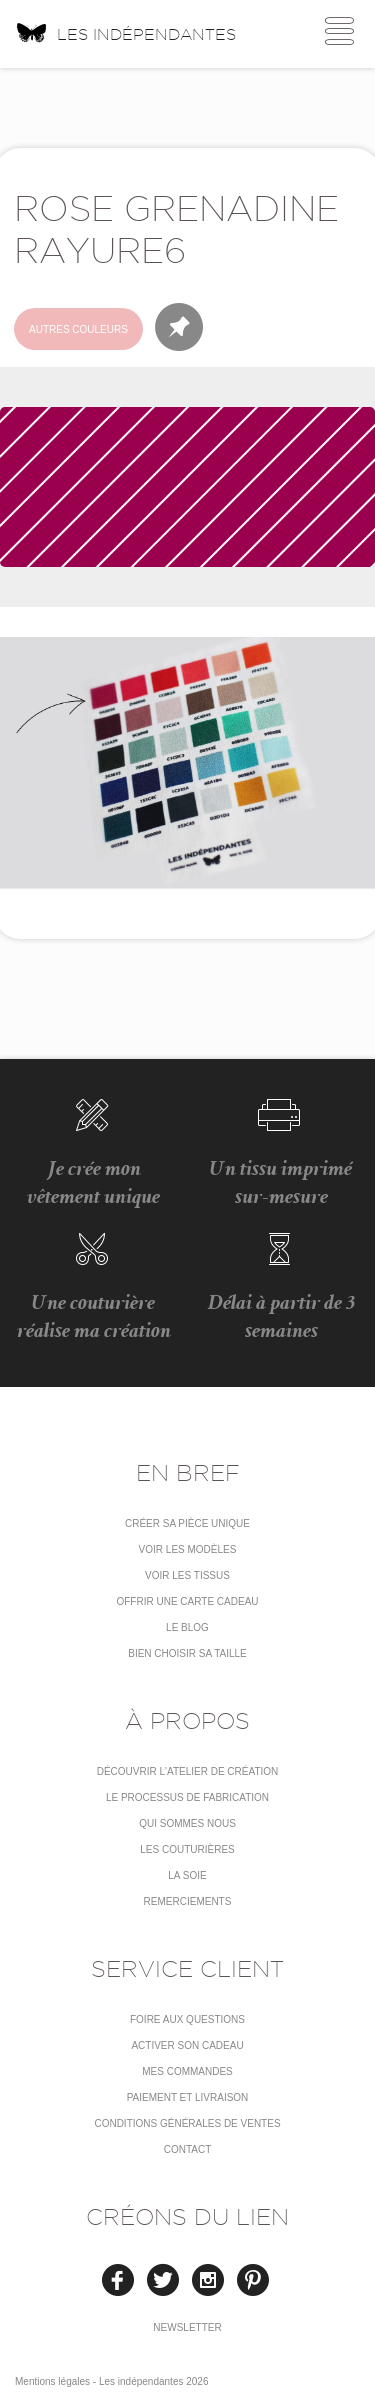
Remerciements (188, 1901)
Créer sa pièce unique (187, 1523)
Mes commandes (187, 2071)
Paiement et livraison (188, 2097)
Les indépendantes (125, 32)
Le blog (187, 1627)
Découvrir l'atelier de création (188, 1771)
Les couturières (187, 1849)
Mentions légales (52, 2381)
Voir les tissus (187, 1575)
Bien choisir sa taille (187, 1653)
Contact (188, 2149)
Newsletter (187, 2327)
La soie (187, 1875)
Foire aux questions (187, 2019)
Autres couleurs (78, 329)
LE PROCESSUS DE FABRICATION (187, 1797)
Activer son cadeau (187, 2045)
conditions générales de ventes (187, 2123)
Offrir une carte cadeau (187, 1601)
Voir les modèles (188, 1549)
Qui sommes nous (187, 1823)
